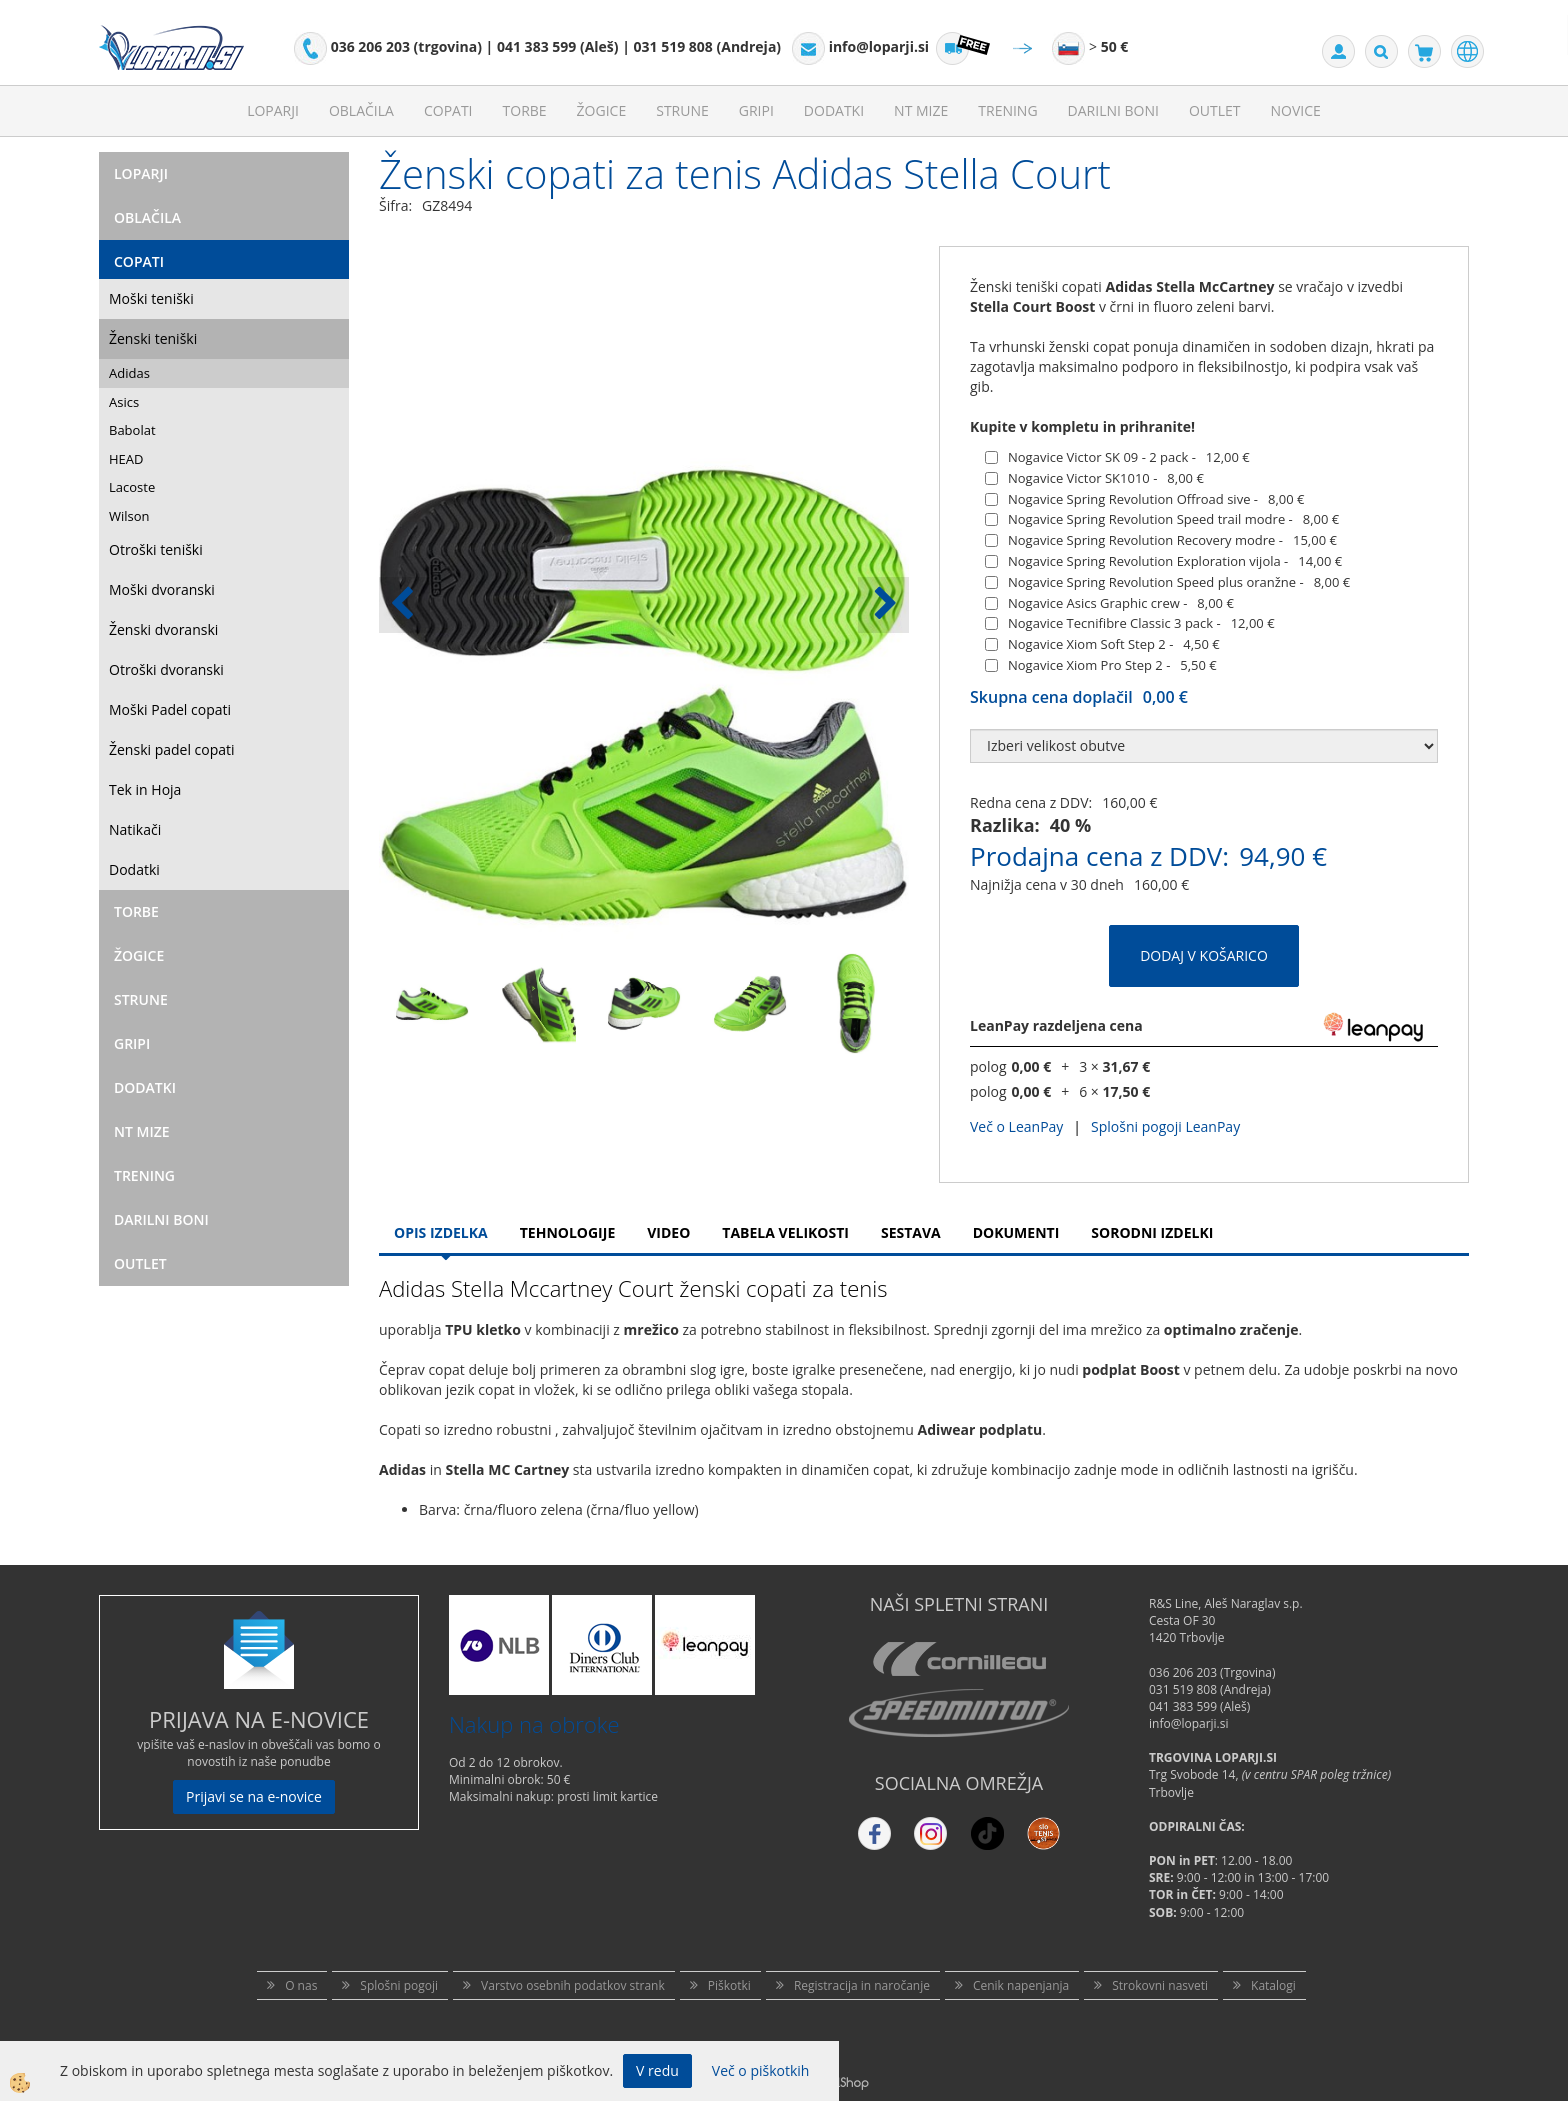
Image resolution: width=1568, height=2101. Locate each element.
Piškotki (729, 1985)
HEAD (126, 459)
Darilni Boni (1113, 110)
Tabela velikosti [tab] (785, 1232)
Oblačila (361, 110)
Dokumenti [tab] (1016, 1232)
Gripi (756, 110)
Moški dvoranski (162, 589)
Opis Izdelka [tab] (441, 1232)
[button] (883, 605)
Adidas (129, 373)
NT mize (921, 110)
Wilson (129, 516)
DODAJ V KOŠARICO (1204, 955)
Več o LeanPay (1016, 1126)
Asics (124, 402)
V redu (657, 2070)
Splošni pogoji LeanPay (1165, 1126)
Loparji (273, 110)
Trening (1007, 110)
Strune (682, 110)
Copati (448, 110)
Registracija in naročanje (862, 1985)
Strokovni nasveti (1160, 1985)
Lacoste (132, 487)
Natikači (135, 829)
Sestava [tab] (911, 1232)
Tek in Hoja (145, 789)
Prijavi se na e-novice (254, 1796)
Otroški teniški (156, 549)
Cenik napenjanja (1021, 1985)
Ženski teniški (153, 338)
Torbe (525, 110)
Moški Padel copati (170, 709)
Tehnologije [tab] (567, 1232)
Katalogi (1273, 1985)
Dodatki (834, 110)
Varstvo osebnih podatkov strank (573, 1985)
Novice (1296, 110)
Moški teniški (151, 298)
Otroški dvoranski (166, 669)
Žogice (602, 110)
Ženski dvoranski (163, 629)
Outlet (1215, 110)
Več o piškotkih (761, 2070)
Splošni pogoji (399, 1985)
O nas (301, 1985)
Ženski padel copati (172, 749)
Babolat (132, 430)
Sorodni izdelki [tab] (1152, 1232)
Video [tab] (668, 1232)
